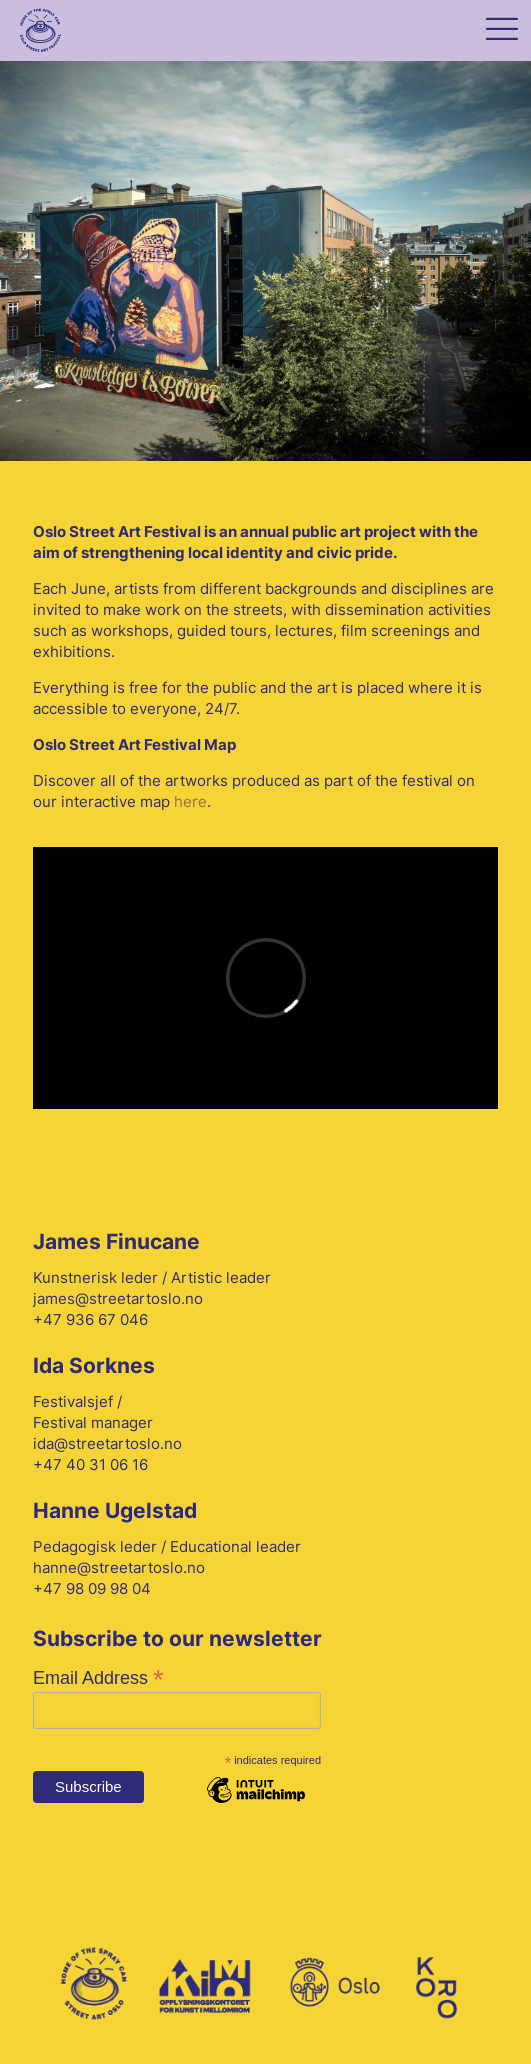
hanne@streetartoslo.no (119, 1567)
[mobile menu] (501, 31)
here (190, 801)
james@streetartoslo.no (118, 1298)
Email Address (98, 1677)
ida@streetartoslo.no (107, 1443)
